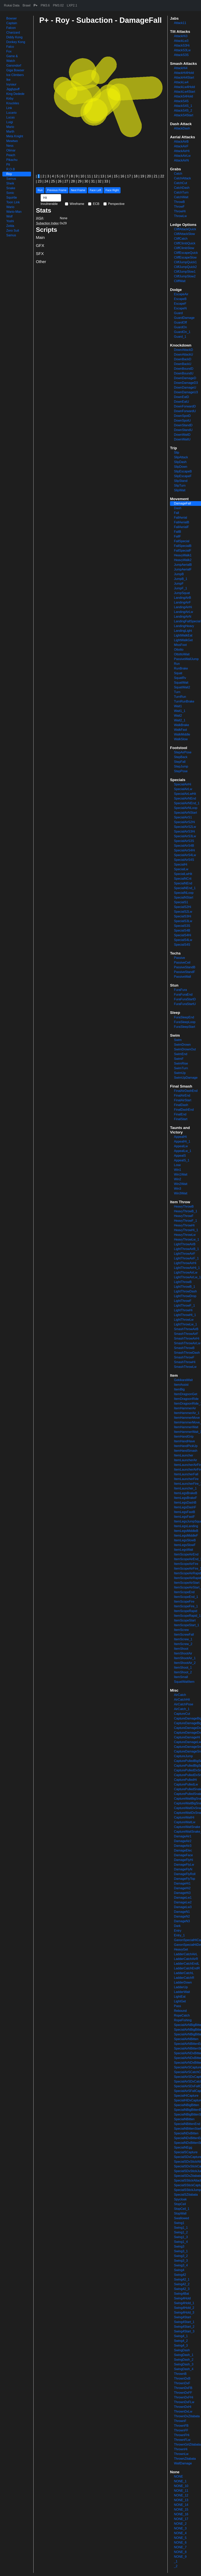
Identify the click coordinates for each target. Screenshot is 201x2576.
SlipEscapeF (183, 476)
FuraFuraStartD (185, 999)
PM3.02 (58, 5)
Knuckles (12, 103)
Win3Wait (180, 1193)
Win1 (177, 1169)
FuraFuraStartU (185, 1004)
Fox (9, 51)
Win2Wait (180, 1184)
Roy (9, 174)
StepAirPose (182, 752)
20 (149, 176)
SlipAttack (181, 457)
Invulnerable (49, 203)
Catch (178, 173)
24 (46, 181)
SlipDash (180, 462)
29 (80, 181)
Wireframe (77, 203)
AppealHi (180, 1136)
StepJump (181, 766)
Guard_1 (180, 336)
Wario (10, 207)
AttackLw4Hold (184, 87)
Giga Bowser (15, 70)
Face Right (112, 190)
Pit (8, 164)
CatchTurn (181, 192)
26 (60, 181)
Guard (178, 313)
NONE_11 (181, 2490)
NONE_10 (181, 2486)
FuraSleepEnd (184, 1017)
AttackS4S (181, 101)
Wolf (9, 216)
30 (86, 181)
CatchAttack (182, 178)
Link (9, 108)
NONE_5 (180, 2537)
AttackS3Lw (182, 50)
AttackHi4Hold (184, 72)
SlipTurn (179, 485)
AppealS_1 (181, 1160)
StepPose (180, 771)
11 (89, 176)
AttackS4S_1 (183, 105)
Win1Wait (180, 1174)
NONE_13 (181, 2500)
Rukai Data (11, 5)
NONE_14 (181, 2504)
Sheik (10, 183)
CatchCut (180, 183)
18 (136, 176)
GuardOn (180, 327)
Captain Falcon (11, 25)
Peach (10, 155)
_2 (175, 2566)
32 (100, 181)
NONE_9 (180, 2556)
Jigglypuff (12, 89)
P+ (35, 5)
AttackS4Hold (183, 96)
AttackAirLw (182, 155)
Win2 (177, 1179)
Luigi (9, 122)
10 (82, 176)
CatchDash (181, 187)
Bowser (11, 18)
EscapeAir (181, 294)
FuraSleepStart (184, 1026)
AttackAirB (181, 141)
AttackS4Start (183, 115)
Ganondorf (13, 65)
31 (93, 181)
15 (116, 176)
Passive (179, 957)
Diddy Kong (14, 37)
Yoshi (10, 221)
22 (162, 176)
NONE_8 (180, 2552)
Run (40, 190)
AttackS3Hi (181, 45)
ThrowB (179, 202)
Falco (10, 46)
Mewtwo (12, 141)
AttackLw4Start (184, 91)
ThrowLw (180, 216)
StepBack (180, 757)
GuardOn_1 (182, 332)
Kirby (9, 98)
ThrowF (179, 206)
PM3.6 (45, 5)
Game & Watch (12, 58)
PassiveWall (182, 976)
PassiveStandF (184, 972)
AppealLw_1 (182, 1151)
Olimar (11, 150)
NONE (178, 2476)
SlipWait (179, 490)
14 (109, 176)
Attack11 (180, 23)
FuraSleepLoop (184, 1022)
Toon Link (13, 202)
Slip (176, 452)
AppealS (180, 1155)
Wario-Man (14, 211)
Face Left (95, 190)
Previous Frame (57, 190)
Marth (10, 131)
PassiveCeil (182, 962)
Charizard (13, 32)
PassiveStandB (184, 967)
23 (40, 181)
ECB (96, 203)
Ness (9, 145)
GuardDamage (184, 317)
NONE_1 (180, 2481)
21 (156, 176)
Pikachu (11, 159)
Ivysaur (11, 84)
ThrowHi (180, 211)
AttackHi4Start (184, 77)
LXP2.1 (72, 5)
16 (122, 176)
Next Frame (78, 190)
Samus (11, 178)
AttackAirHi (181, 151)
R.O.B (10, 169)
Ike (8, 79)
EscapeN (180, 308)
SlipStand (180, 480)
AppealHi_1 (182, 1141)
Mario (10, 126)
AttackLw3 (181, 40)
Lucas (10, 117)
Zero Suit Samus (12, 233)
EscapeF (180, 303)
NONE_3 (180, 2528)
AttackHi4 (180, 68)
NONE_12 (181, 2495)
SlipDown (180, 466)
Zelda (10, 225)
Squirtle (11, 197)
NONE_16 (181, 2514)
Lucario (11, 112)
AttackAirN (181, 160)
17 (129, 176)
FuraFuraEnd (183, 994)
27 (66, 181)
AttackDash (182, 128)
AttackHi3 (180, 36)
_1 (175, 2561)
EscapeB (180, 299)
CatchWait (181, 197)
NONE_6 (180, 2542)
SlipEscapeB (183, 471)
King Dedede (15, 93)
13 (102, 176)
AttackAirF (181, 146)
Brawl (26, 5)
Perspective (116, 203)
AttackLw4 (181, 82)
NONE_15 (181, 2509)
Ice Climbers (15, 75)
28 (73, 181)
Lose (177, 1165)
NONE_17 (181, 2519)
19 (142, 176)
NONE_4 (180, 2533)
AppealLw (181, 1146)
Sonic (10, 192)
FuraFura (180, 989)
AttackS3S (181, 55)
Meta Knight (14, 136)
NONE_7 (180, 2547)
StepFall (179, 761)
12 (96, 176)
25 (53, 181)
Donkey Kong (15, 42)
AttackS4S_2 (183, 110)
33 (106, 181)
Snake (10, 188)
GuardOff (180, 322)
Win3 (177, 1188)
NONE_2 (180, 2523)
